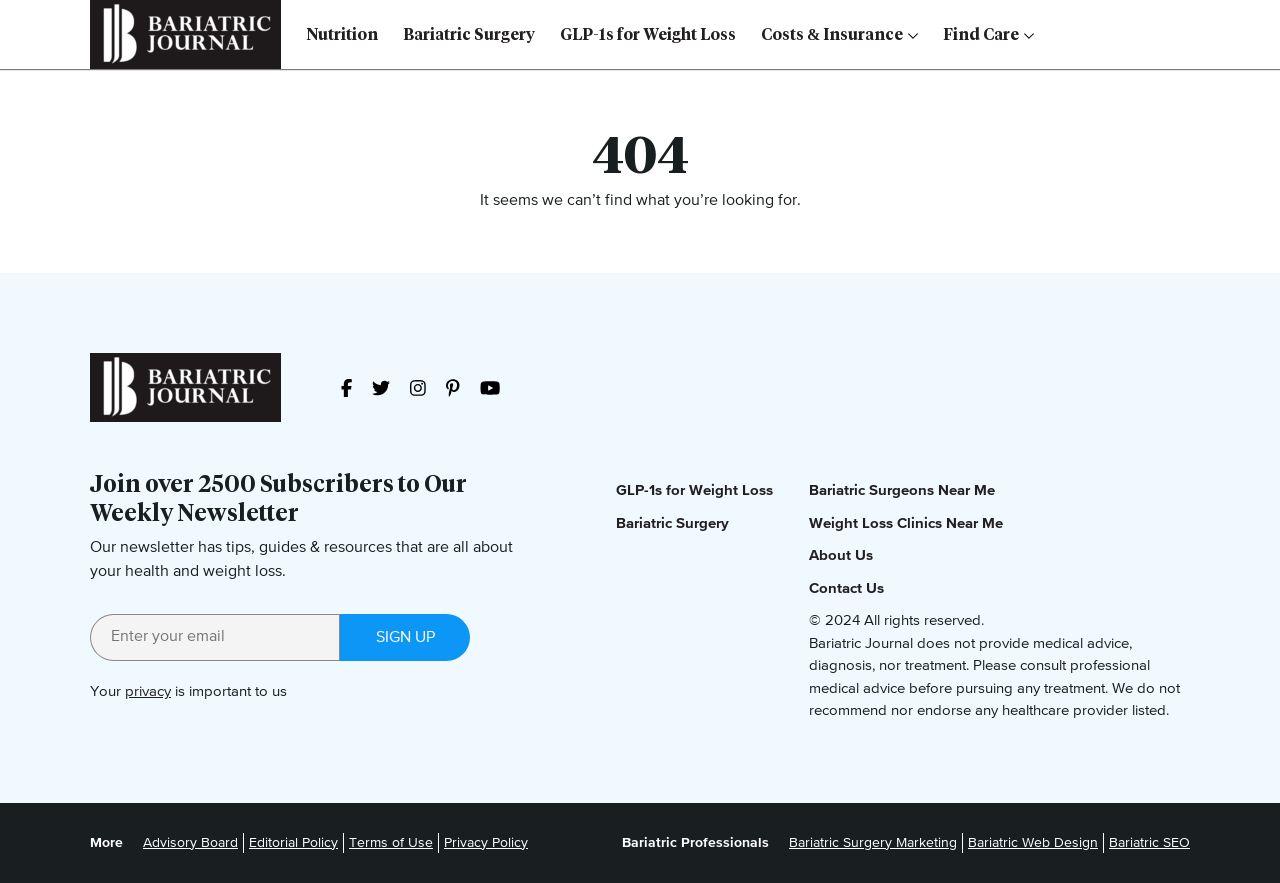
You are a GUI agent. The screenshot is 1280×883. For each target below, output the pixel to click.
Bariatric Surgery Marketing (873, 843)
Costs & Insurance (839, 34)
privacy (148, 691)
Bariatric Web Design (1033, 843)
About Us (841, 555)
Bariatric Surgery (469, 34)
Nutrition (342, 34)
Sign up (405, 638)
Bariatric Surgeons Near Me (902, 490)
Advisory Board (190, 843)
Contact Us (846, 588)
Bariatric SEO (1149, 843)
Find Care (988, 34)
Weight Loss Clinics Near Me (906, 523)
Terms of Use (391, 843)
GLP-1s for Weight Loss (648, 34)
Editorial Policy (293, 843)
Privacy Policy (486, 843)
